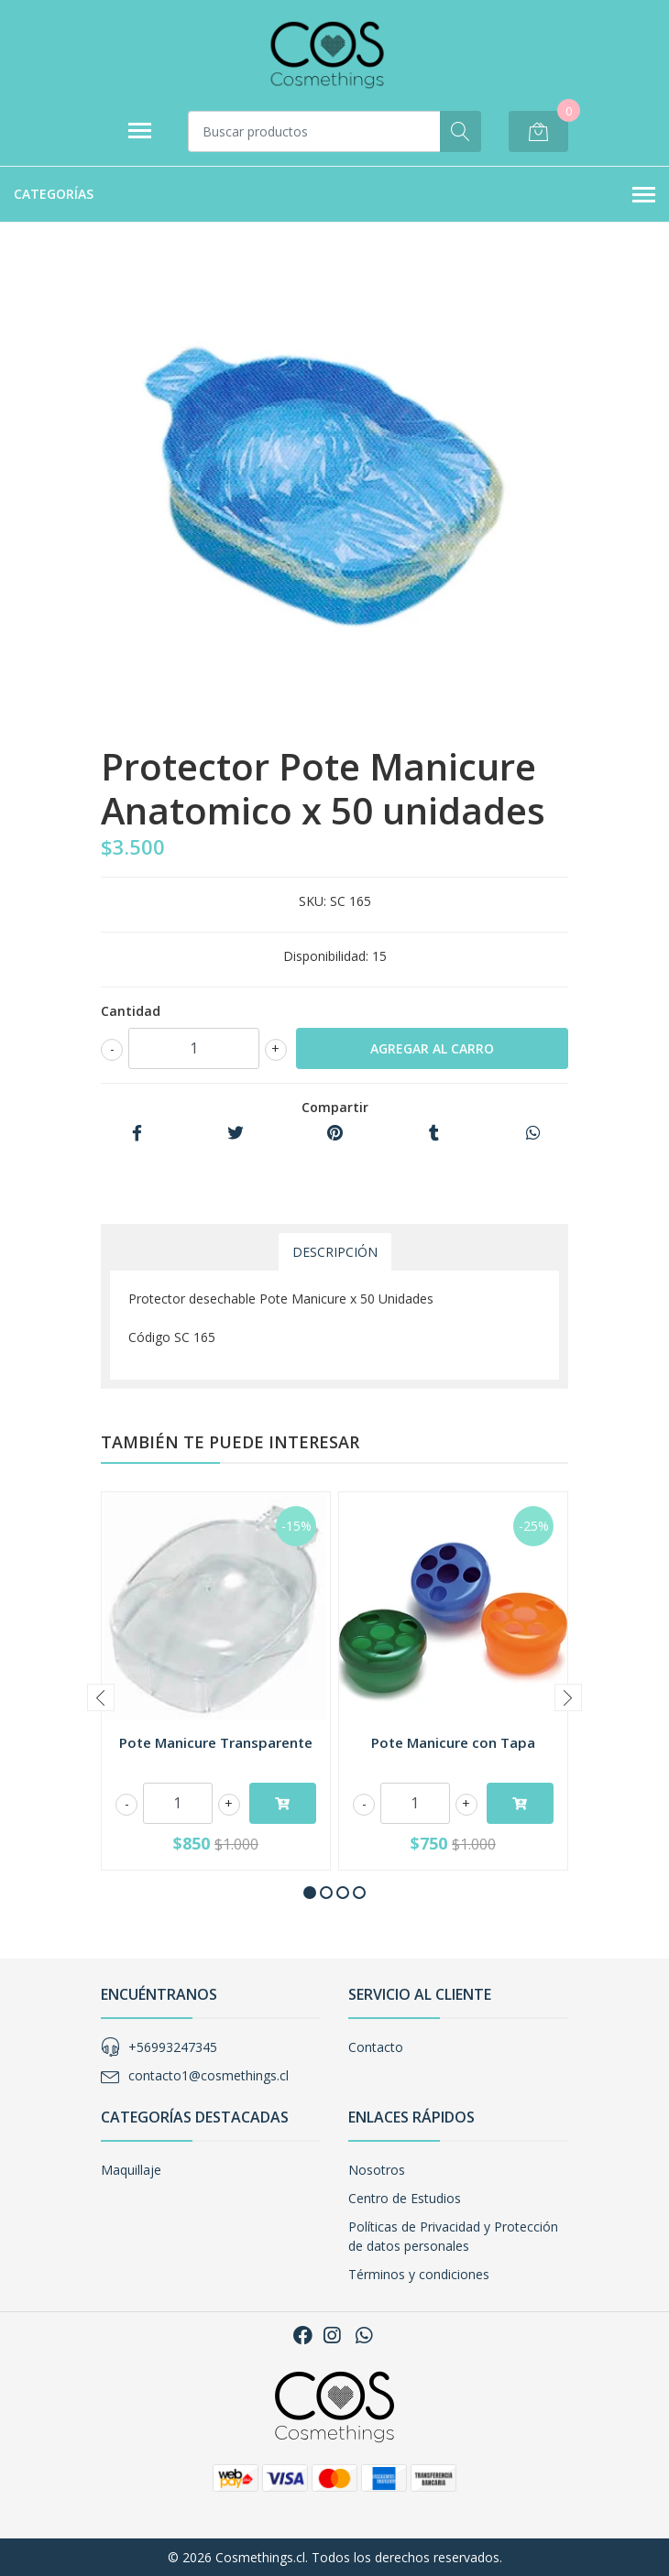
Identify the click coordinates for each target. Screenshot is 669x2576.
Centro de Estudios (404, 2198)
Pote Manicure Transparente (216, 1742)
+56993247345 (172, 2047)
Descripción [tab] (335, 1252)
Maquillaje (131, 2169)
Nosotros (376, 2169)
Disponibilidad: (325, 956)
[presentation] (101, 1697)
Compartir (335, 1107)
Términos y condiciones (418, 2274)
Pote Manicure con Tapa (453, 1742)
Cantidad (130, 1011)
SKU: (312, 901)
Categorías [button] (334, 195)
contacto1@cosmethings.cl (208, 2075)
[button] (310, 1892)
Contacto (375, 2047)
